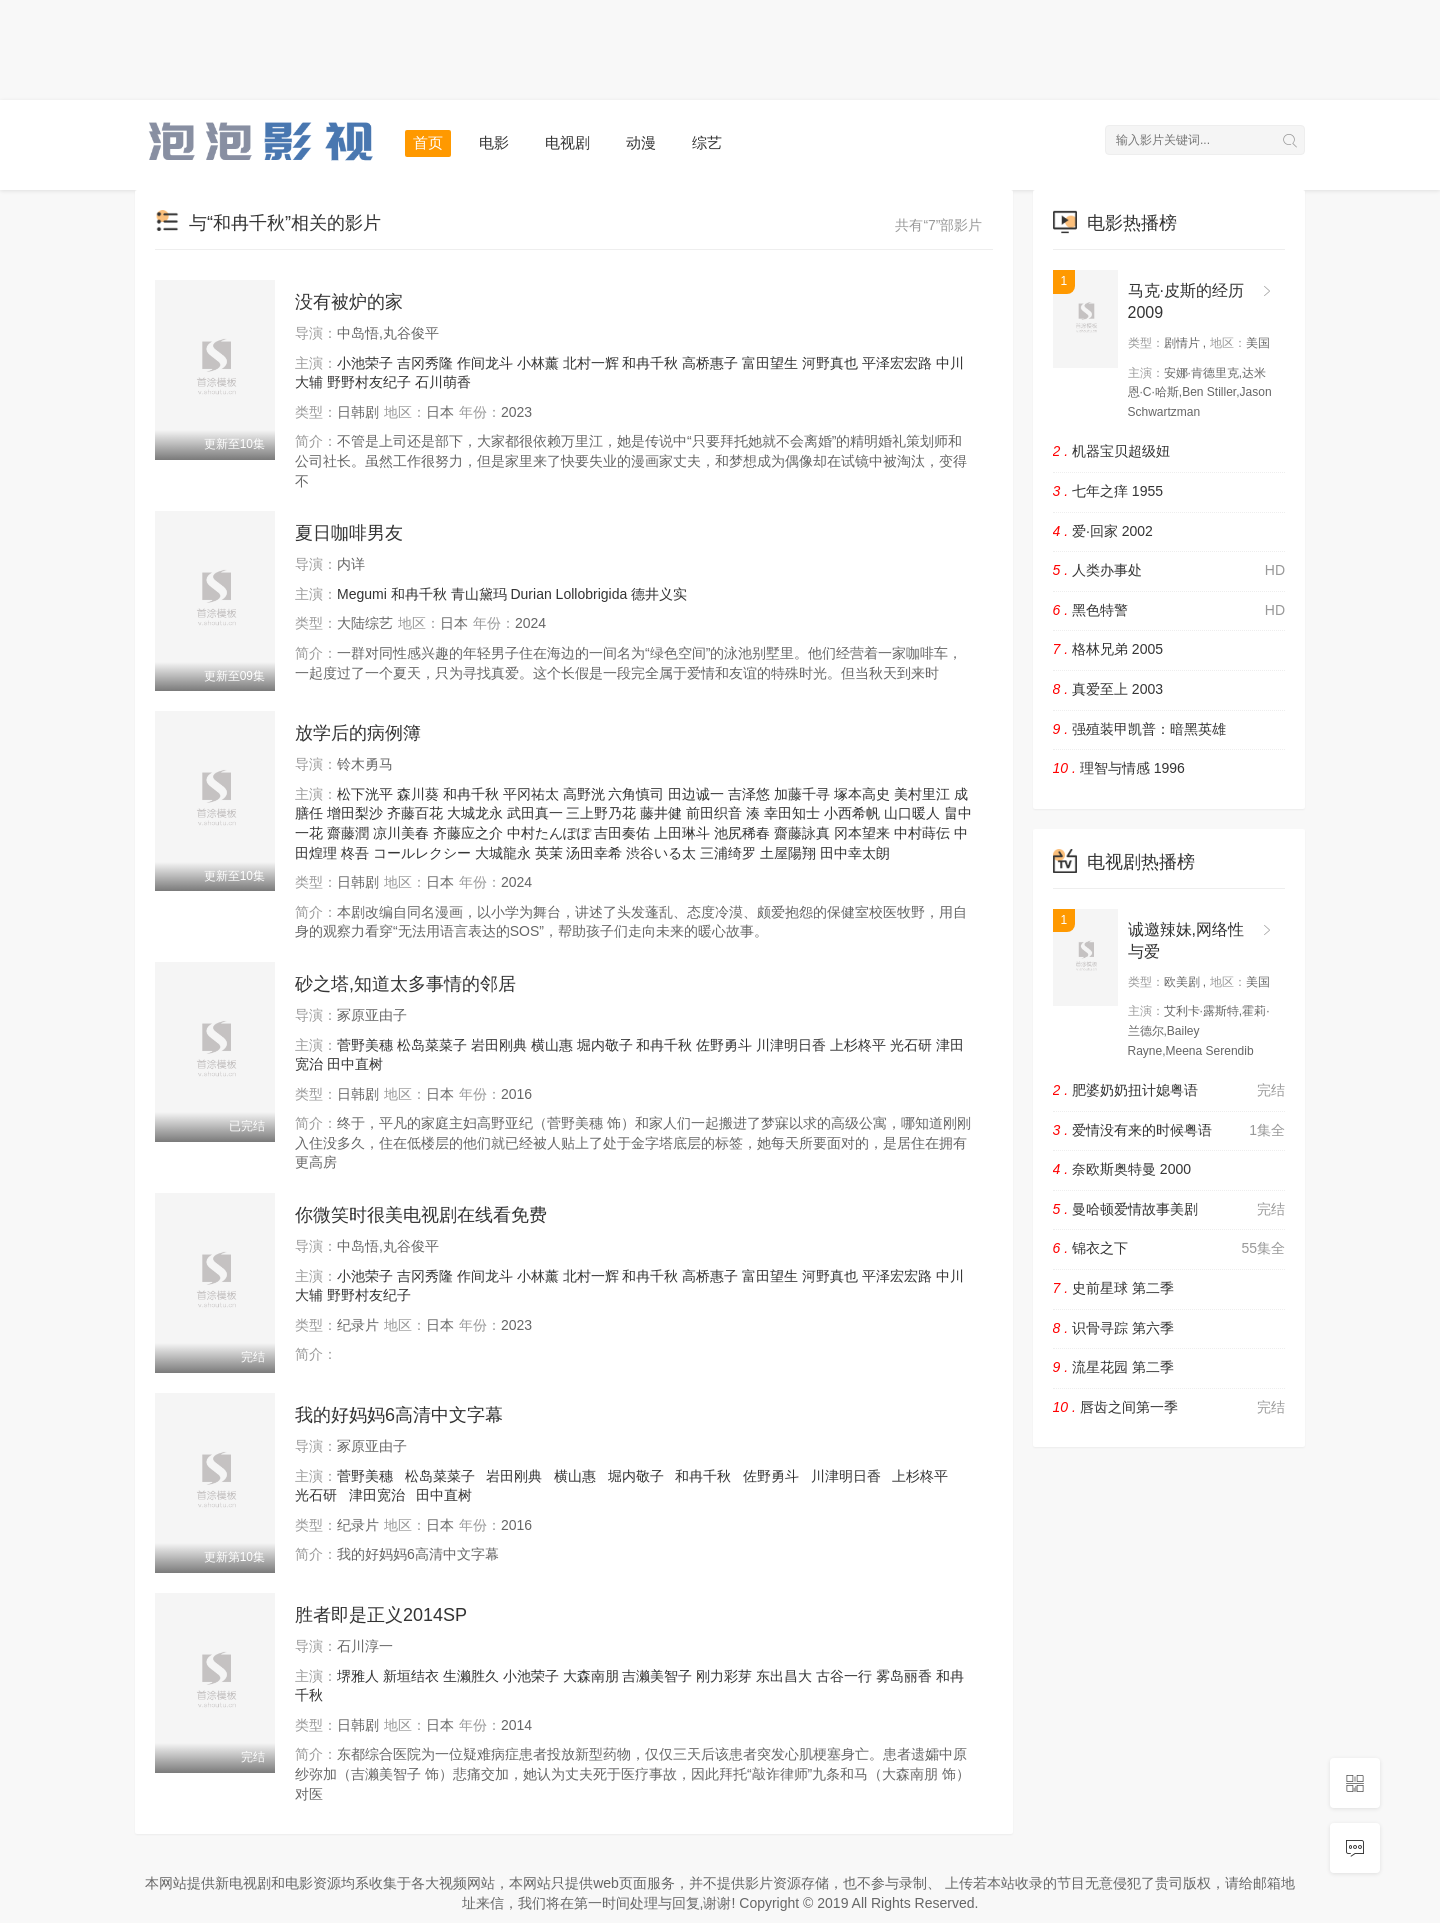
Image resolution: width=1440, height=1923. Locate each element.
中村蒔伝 (922, 833)
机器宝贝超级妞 (1111, 451)
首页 (428, 142)
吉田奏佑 (622, 833)
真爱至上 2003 (1108, 689)
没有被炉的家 (349, 302)
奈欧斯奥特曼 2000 (1122, 1169)
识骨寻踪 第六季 (1113, 1328)
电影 (494, 142)
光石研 (911, 1045)
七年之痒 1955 (1108, 491)
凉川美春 (401, 833)
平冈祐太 (531, 794)
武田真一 (535, 813)
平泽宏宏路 (897, 363)
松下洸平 (365, 794)
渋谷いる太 (661, 853)
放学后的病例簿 (358, 733)
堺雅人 (358, 1676)
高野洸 (584, 794)
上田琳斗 (682, 833)
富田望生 (770, 363)
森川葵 (418, 794)
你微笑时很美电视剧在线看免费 (421, 1215)
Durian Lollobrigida (568, 594)
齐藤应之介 (468, 833)
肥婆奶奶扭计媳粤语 (1169, 1091)
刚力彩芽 (724, 1676)
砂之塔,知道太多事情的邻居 (405, 984)
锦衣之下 (1169, 1249)
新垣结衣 (411, 1676)
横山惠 (552, 1045)
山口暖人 (912, 813)
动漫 (641, 142)
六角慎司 (636, 794)
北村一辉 (591, 363)
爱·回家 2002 (1103, 531)
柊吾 (355, 853)
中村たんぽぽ (549, 833)
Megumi (362, 594)
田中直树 (355, 1064)
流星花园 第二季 (1113, 1367)
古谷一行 (844, 1676)
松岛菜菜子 (432, 1045)
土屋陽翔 (788, 853)
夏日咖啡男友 (349, 533)
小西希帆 (852, 813)
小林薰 (538, 363)
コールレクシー (422, 853)
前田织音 (714, 813)
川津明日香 (791, 1045)
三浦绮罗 (728, 853)
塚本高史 (862, 794)
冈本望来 (862, 833)
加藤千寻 (802, 794)
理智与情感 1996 (1119, 768)
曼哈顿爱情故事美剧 (1169, 1210)
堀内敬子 (605, 1045)
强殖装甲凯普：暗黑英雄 (1139, 729)
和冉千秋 (650, 363)
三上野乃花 (601, 813)
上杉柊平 (858, 1045)
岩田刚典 (499, 1045)
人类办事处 (1169, 571)
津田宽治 (377, 1495)
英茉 (549, 853)
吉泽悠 (749, 794)
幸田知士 (792, 813)
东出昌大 (784, 1676)
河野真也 (830, 363)
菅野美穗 (365, 1045)
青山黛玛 (479, 594)
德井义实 (659, 594)
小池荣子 (365, 363)
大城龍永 (503, 853)
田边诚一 (696, 794)
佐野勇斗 (724, 1045)
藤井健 (661, 813)
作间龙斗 (485, 363)
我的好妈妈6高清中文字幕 (399, 1415)
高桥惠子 (710, 363)
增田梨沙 (355, 813)
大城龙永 (475, 813)
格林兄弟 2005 (1108, 649)
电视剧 (567, 142)
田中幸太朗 (855, 853)
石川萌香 (443, 382)
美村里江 (922, 794)
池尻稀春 (742, 833)
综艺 (707, 142)
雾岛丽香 (904, 1676)
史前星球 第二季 (1113, 1288)
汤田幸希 (594, 853)
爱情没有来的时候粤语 (1169, 1131)
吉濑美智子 (657, 1676)
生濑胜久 (471, 1676)
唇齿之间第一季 (1169, 1408)
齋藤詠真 (802, 833)
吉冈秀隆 (425, 363)
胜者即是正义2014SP (381, 1615)
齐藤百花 (415, 813)
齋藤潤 (348, 833)
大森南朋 (591, 1676)
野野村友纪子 (369, 382)
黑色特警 (1169, 611)
